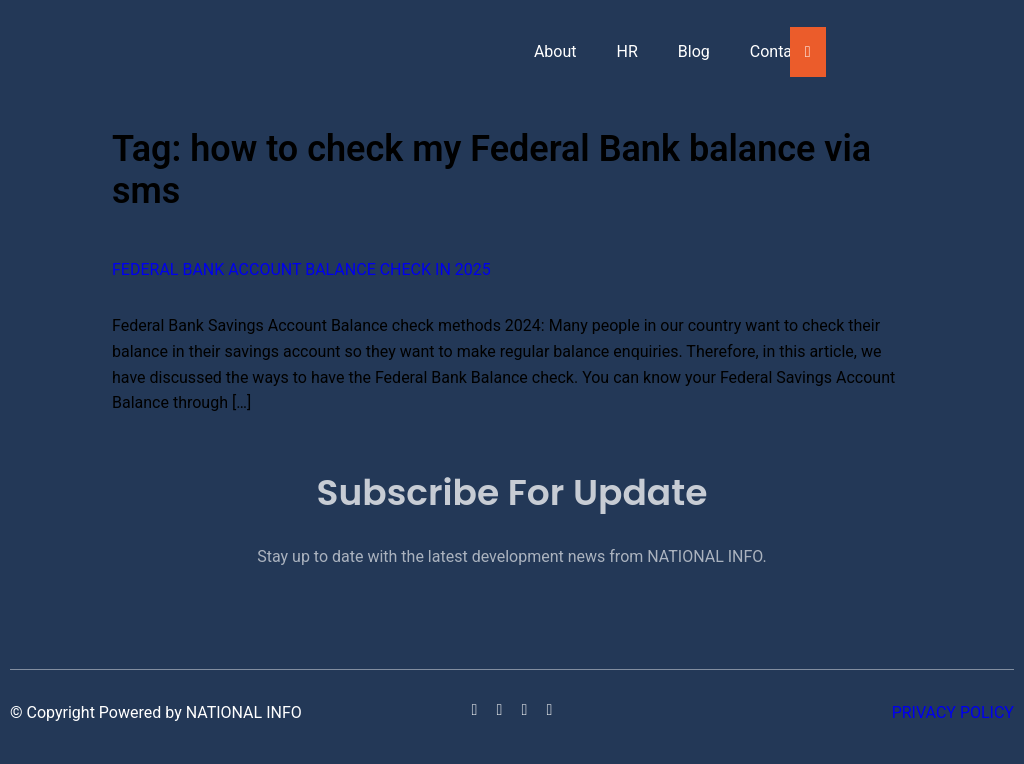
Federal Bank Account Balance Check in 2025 (301, 269)
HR (627, 51)
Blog (694, 51)
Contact (778, 51)
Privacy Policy (953, 712)
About (555, 51)
